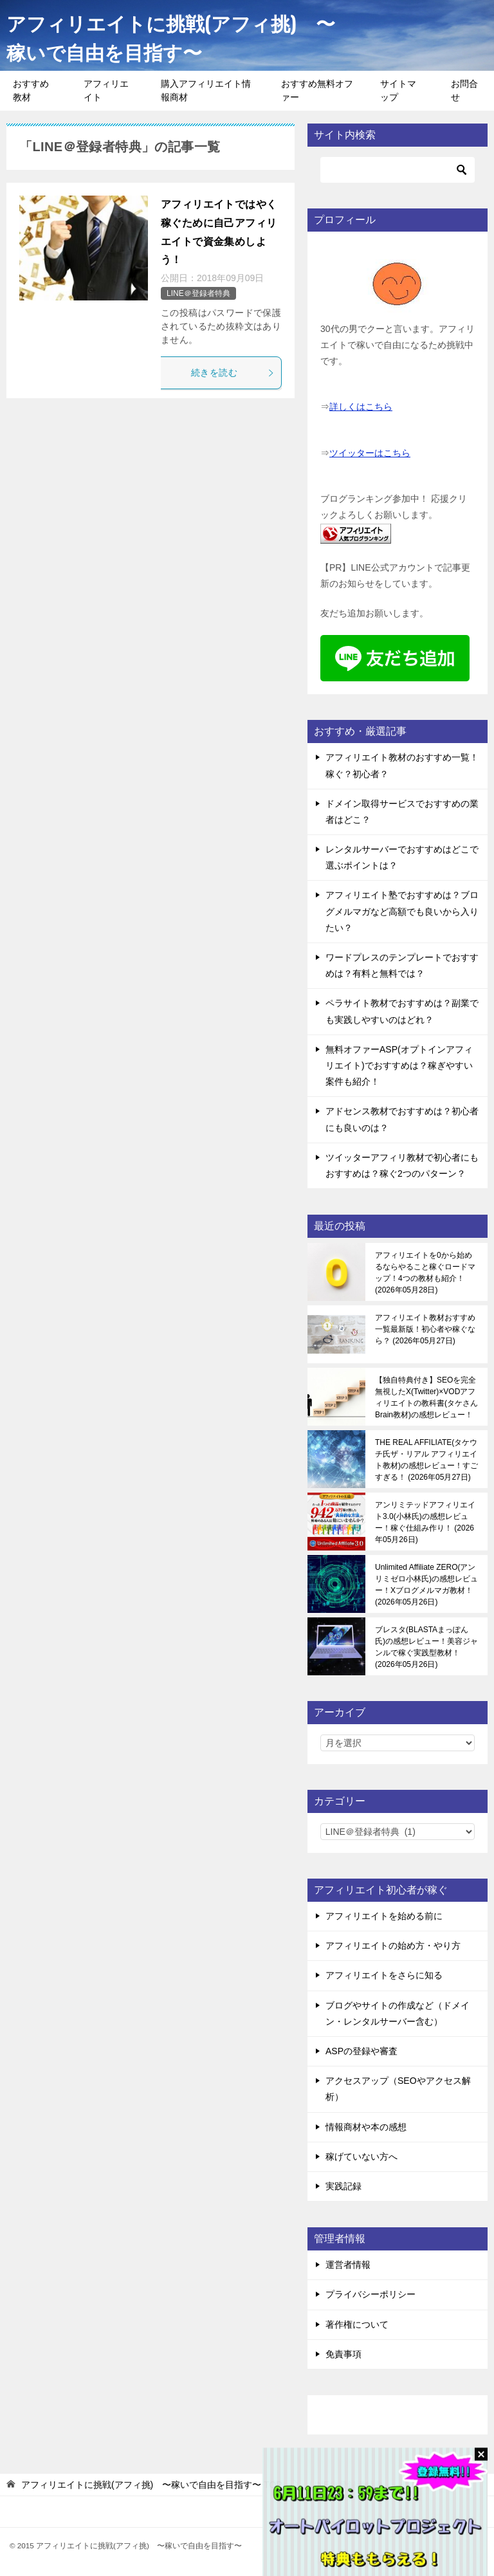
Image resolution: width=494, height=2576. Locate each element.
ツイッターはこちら (369, 453)
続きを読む (233, 372)
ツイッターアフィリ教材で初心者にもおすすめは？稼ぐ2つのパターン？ (402, 1165)
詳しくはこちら (360, 406)
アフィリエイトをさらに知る (384, 1975)
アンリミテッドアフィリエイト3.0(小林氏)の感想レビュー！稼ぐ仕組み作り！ (425, 1522)
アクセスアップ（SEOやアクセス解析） (398, 2088)
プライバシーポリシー (370, 2294)
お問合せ (464, 90)
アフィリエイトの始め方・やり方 (393, 1945)
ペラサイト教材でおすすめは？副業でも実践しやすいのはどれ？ (402, 1011)
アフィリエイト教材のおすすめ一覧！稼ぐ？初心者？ (402, 765)
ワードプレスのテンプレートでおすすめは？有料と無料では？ (402, 965)
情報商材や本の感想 (366, 2127)
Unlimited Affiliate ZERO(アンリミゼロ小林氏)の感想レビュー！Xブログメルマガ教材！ (426, 1584)
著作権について (357, 2324)
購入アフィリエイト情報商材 (206, 90)
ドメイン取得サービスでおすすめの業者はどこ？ (402, 811)
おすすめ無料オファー (317, 90)
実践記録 (343, 2186)
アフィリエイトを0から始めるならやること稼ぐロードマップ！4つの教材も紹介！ (425, 1272)
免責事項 (343, 2354)
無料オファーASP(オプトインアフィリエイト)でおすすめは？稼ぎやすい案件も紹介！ (399, 1065)
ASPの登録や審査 (361, 2051)
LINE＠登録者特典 (198, 293)
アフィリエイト (106, 90)
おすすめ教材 (31, 90)
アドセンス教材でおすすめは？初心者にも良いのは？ (402, 1119)
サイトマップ (398, 90)
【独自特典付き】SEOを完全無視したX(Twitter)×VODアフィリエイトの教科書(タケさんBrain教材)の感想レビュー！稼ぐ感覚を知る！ (426, 1397)
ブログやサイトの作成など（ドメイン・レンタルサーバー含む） (397, 2013)
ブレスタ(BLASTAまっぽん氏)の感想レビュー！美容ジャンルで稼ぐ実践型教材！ (426, 1647)
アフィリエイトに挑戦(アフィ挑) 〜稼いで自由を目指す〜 (170, 37)
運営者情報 (347, 2264)
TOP (151, 2484)
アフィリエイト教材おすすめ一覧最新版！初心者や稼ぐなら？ (425, 1329)
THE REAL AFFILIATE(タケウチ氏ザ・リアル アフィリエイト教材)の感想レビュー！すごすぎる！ (426, 1460)
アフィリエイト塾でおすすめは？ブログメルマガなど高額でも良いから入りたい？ (402, 911)
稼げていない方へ (361, 2156)
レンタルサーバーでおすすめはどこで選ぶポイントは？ (402, 857)
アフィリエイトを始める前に (384, 1916)
